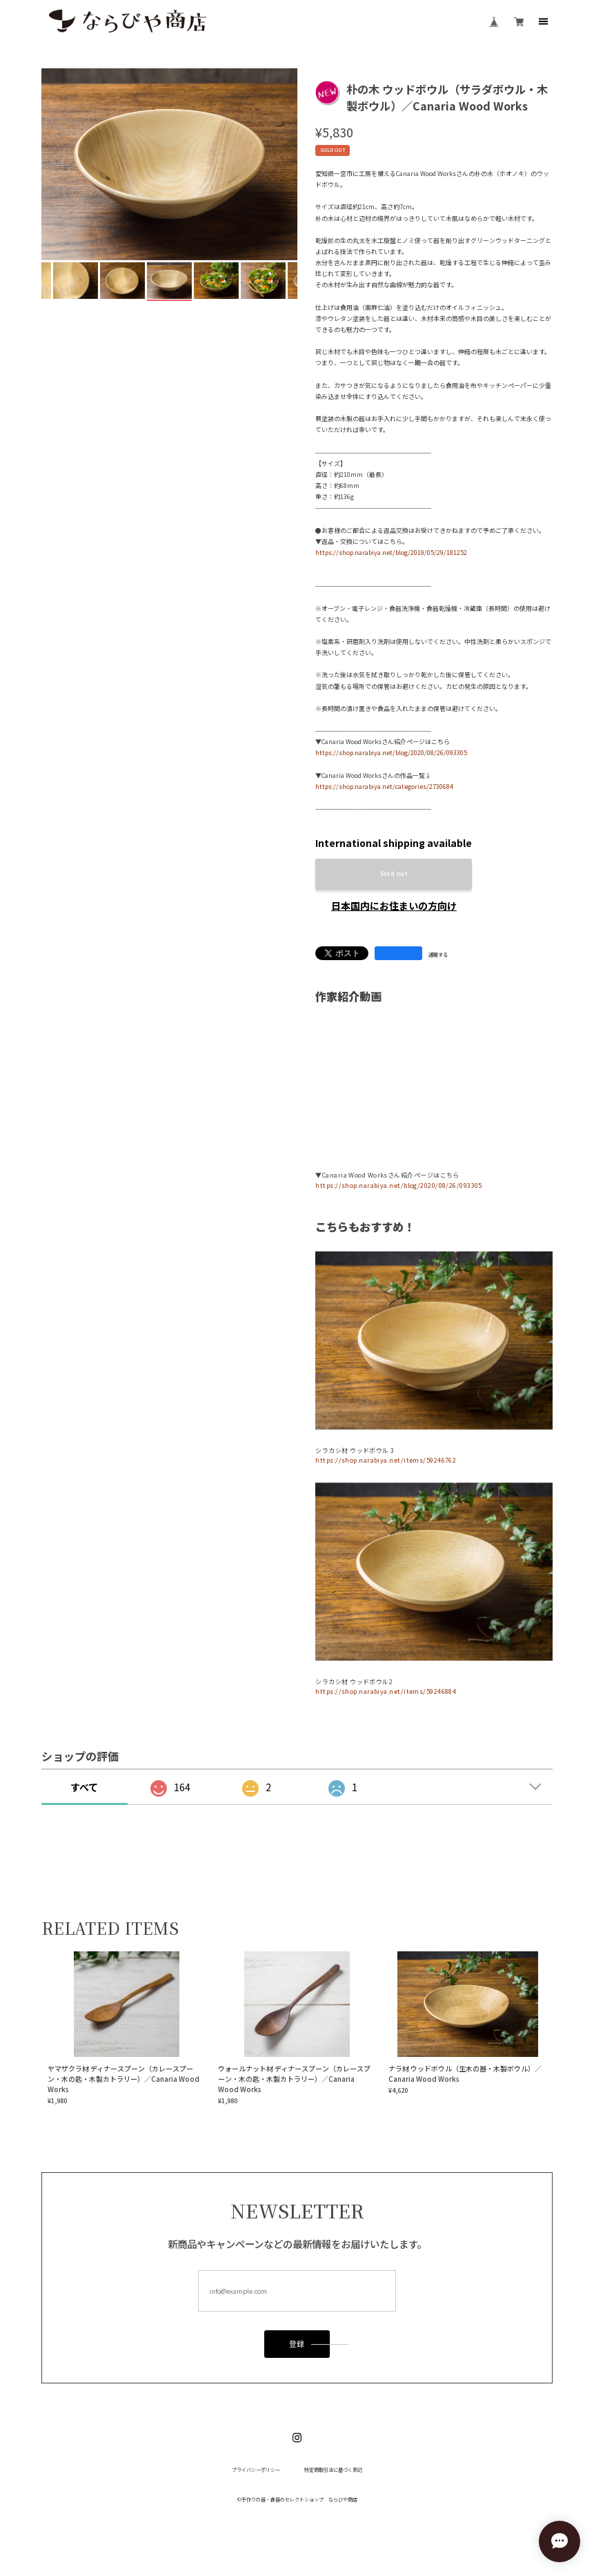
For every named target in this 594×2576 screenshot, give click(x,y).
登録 (297, 2344)
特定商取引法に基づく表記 (333, 2470)
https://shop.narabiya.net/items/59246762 (385, 1460)
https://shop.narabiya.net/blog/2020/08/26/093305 (391, 752)
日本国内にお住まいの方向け (394, 905)
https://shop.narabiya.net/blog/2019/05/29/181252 (391, 552)
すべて (84, 1787)
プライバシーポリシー (256, 2470)
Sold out (394, 873)
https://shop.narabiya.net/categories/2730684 (384, 786)
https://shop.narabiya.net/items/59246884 (385, 1691)
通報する (438, 955)
